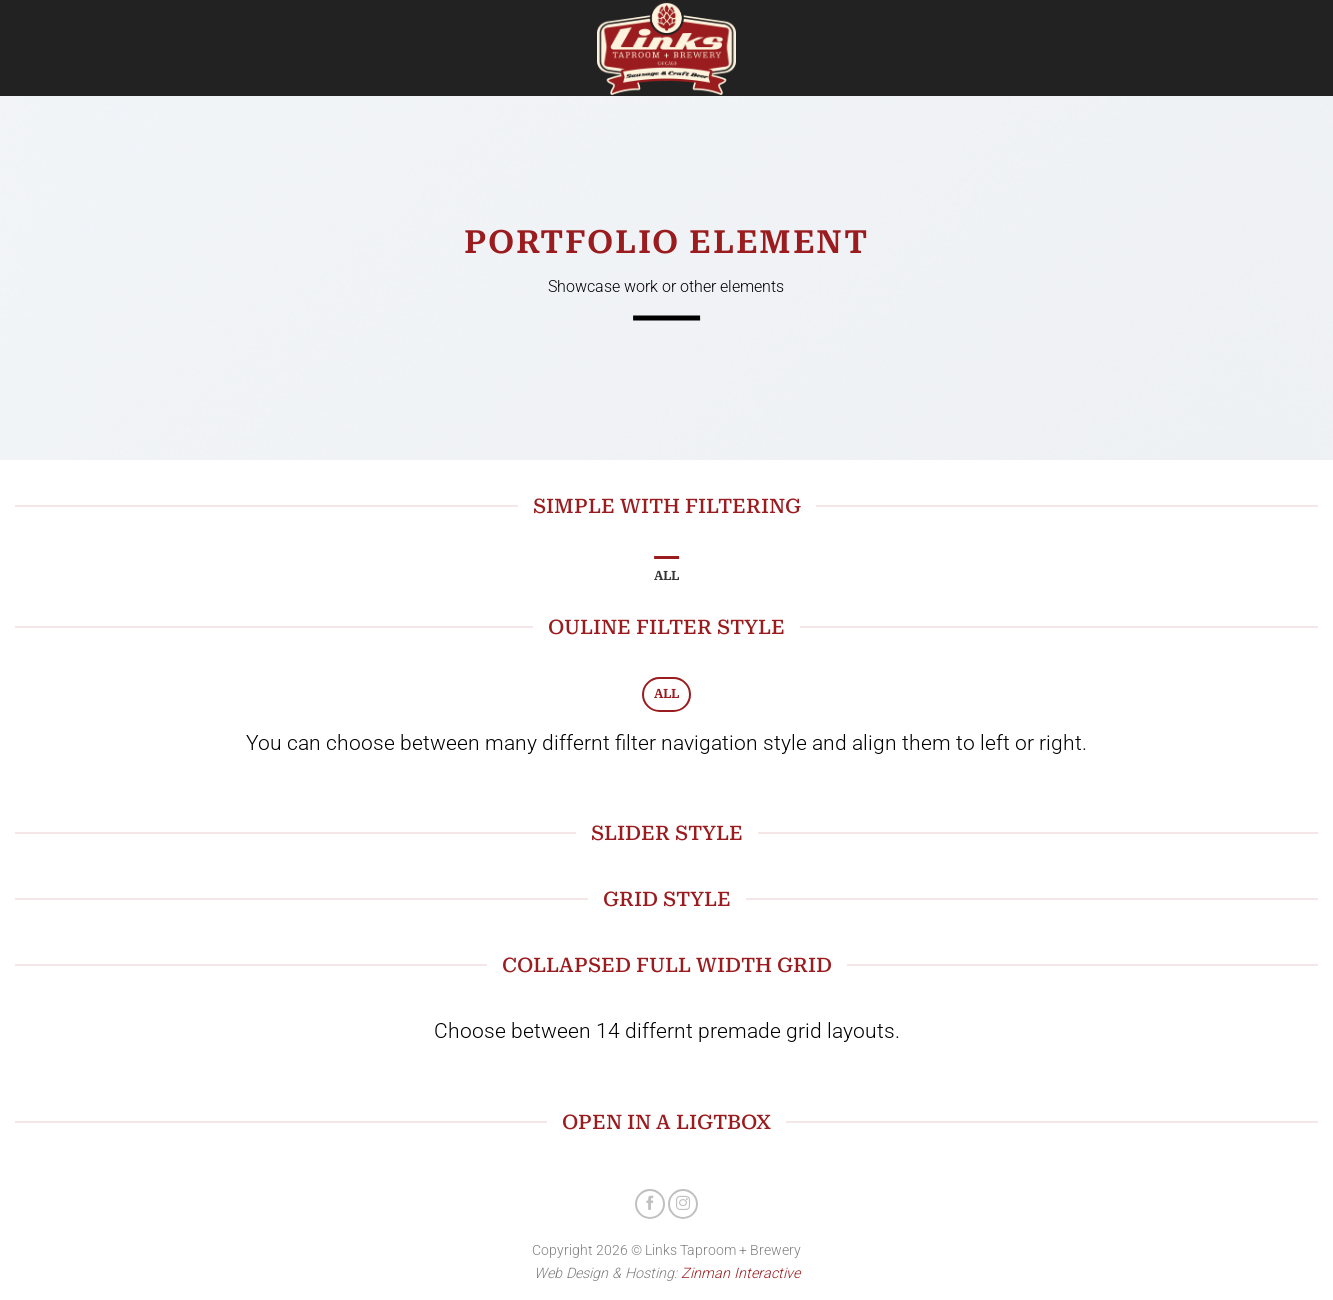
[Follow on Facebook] (650, 1204)
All (667, 575)
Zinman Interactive (740, 1273)
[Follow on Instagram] (683, 1204)
